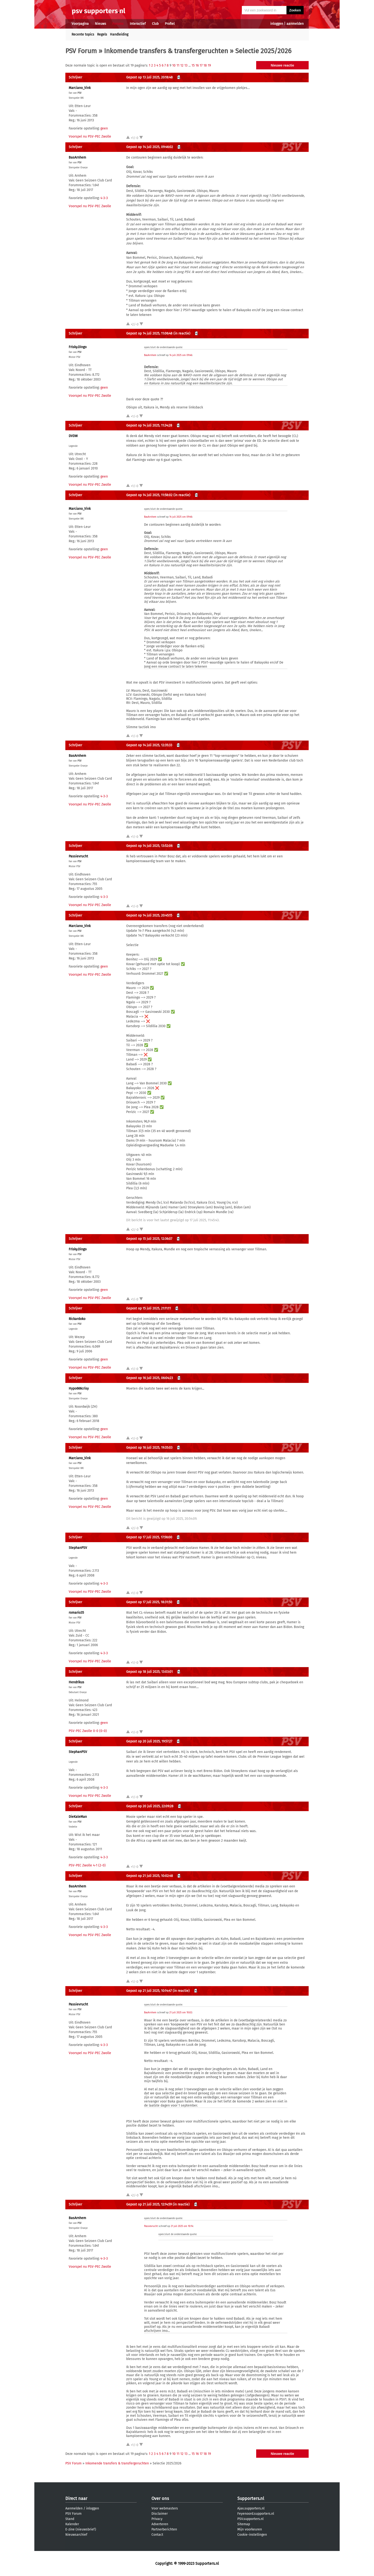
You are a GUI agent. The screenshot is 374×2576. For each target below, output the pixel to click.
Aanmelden (74, 2508)
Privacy (156, 2519)
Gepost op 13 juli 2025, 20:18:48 (149, 77)
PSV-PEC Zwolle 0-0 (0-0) (88, 1731)
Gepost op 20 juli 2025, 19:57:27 (149, 1741)
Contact (157, 2535)
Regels (102, 34)
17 (201, 65)
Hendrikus (76, 1682)
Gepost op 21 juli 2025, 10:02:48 (149, 1876)
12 (181, 65)
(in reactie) (181, 333)
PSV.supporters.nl (250, 2519)
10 (174, 65)
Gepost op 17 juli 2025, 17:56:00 (149, 1537)
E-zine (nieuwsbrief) (80, 2529)
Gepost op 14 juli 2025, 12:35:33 (149, 745)
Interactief (138, 24)
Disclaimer (159, 2514)
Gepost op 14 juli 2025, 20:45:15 (149, 915)
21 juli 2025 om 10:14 (182, 2226)
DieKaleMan (78, 1817)
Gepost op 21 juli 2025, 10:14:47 (149, 1991)
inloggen (276, 24)
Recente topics (83, 34)
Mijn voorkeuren (249, 2529)
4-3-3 (104, 198)
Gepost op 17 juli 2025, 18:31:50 (149, 1602)
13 (185, 65)
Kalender (72, 2524)
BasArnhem (77, 157)
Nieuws (100, 24)
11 (178, 65)
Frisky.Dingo (78, 347)
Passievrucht (78, 856)
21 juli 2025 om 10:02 (180, 2012)
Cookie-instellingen (252, 2535)
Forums (118, 24)
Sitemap (243, 2524)
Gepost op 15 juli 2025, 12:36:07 (149, 1239)
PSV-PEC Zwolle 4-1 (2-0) (87, 1865)
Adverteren (159, 2524)
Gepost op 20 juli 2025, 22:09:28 (149, 1806)
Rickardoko (77, 1319)
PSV (80, 93)
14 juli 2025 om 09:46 (180, 355)
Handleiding (119, 34)
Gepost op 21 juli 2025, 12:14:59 (149, 2204)
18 (205, 65)
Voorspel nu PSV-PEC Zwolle (90, 136)
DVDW (73, 436)
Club (155, 24)
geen (104, 128)
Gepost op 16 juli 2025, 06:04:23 (149, 1378)
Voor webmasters (164, 2508)
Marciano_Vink (80, 88)
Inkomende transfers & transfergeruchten (166, 51)
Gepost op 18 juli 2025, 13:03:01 (149, 1672)
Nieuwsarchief (76, 2535)
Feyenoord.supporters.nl (255, 2514)
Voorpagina (80, 24)
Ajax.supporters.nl (251, 2508)
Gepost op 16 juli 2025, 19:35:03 (149, 1448)
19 (209, 65)
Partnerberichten (164, 2529)
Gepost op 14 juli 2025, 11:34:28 (149, 425)
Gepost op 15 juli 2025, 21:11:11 (148, 1308)
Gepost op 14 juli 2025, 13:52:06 (149, 846)
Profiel (170, 24)
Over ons (160, 2498)
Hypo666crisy (79, 1388)
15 (193, 65)
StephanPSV (78, 1548)
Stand (69, 2519)
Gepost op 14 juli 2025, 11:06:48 (149, 333)
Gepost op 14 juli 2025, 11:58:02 (149, 495)
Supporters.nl (250, 2498)
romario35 (76, 1613)
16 (197, 65)
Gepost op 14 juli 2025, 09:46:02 (149, 147)
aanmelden (295, 24)
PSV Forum (81, 51)
